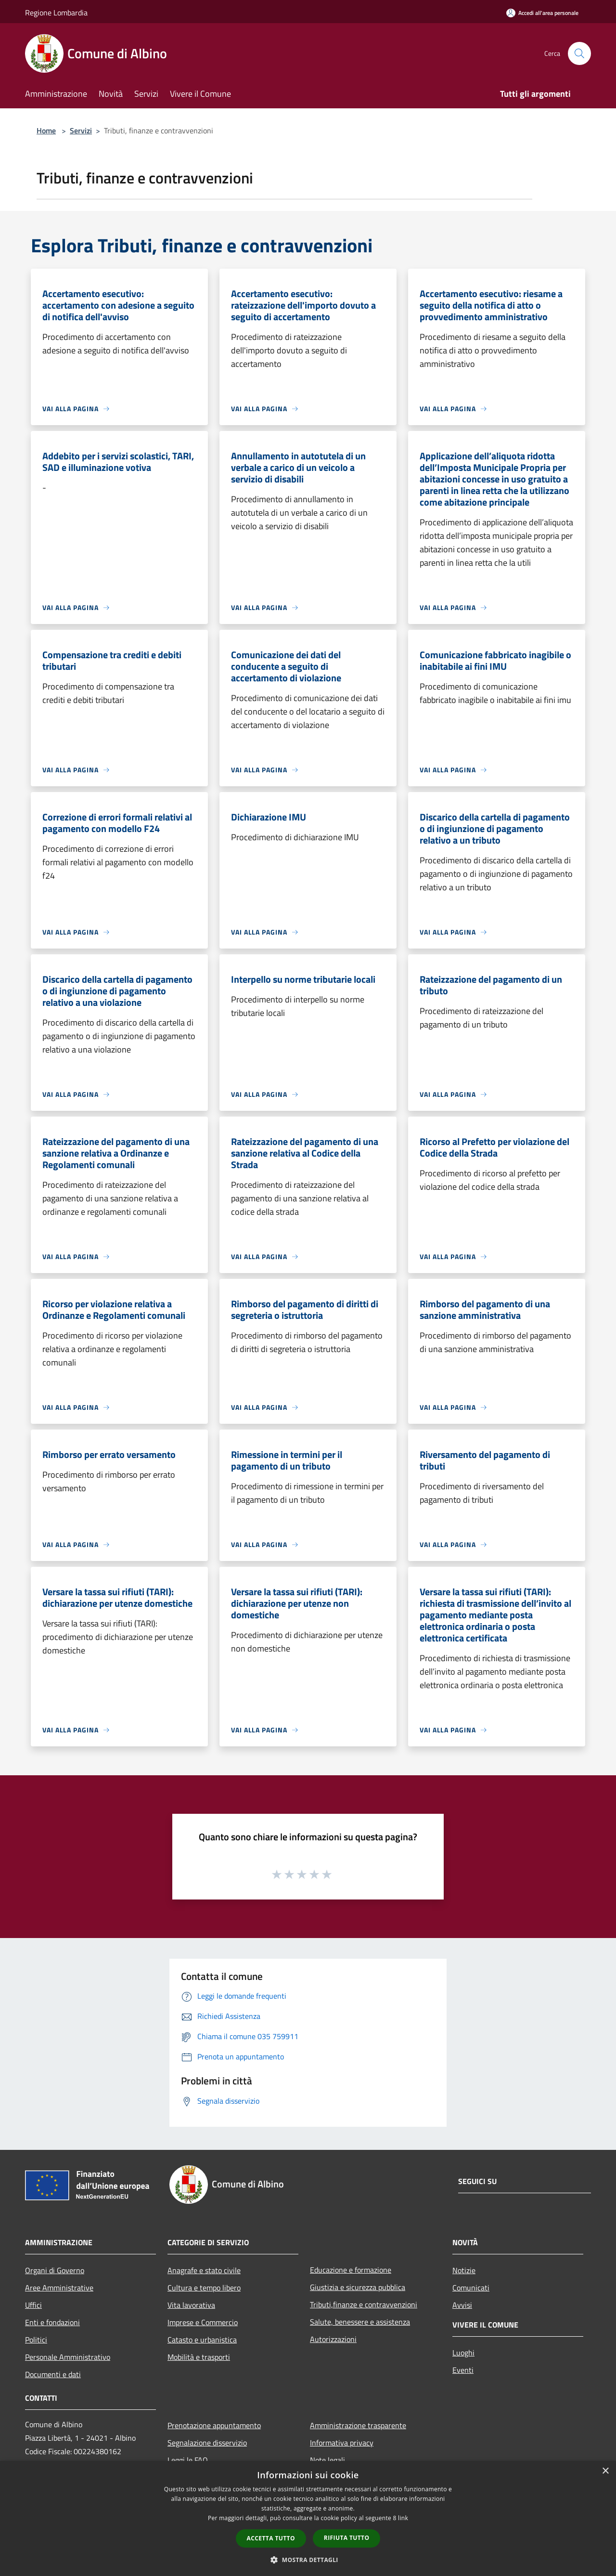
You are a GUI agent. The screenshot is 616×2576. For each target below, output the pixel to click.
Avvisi (462, 2305)
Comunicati (470, 2287)
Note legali (327, 2460)
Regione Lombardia (56, 12)
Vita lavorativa (191, 2305)
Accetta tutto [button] (271, 2538)
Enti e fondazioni (52, 2322)
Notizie (463, 2270)
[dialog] (308, 2518)
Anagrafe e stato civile (204, 2270)
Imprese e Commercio (202, 2322)
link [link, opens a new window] (403, 2518)
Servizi (81, 130)
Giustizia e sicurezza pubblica (357, 2287)
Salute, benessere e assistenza (360, 2322)
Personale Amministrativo (67, 2357)
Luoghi (463, 2352)
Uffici (33, 2305)
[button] (308, 2559)
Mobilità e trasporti (198, 2357)
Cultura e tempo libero (204, 2287)
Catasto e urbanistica (202, 2339)
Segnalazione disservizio (207, 2442)
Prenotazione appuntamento (214, 2425)
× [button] (605, 2471)
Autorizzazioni (333, 2339)
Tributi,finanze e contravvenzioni (363, 2304)
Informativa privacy (341, 2442)
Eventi (463, 2370)
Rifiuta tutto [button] (347, 2538)
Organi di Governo (54, 2270)
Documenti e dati (53, 2374)
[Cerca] (579, 53)
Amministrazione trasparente (358, 2425)
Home (46, 130)
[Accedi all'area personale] (542, 12)
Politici (36, 2339)
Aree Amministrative (59, 2287)
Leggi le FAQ (187, 2460)
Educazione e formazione (350, 2270)
